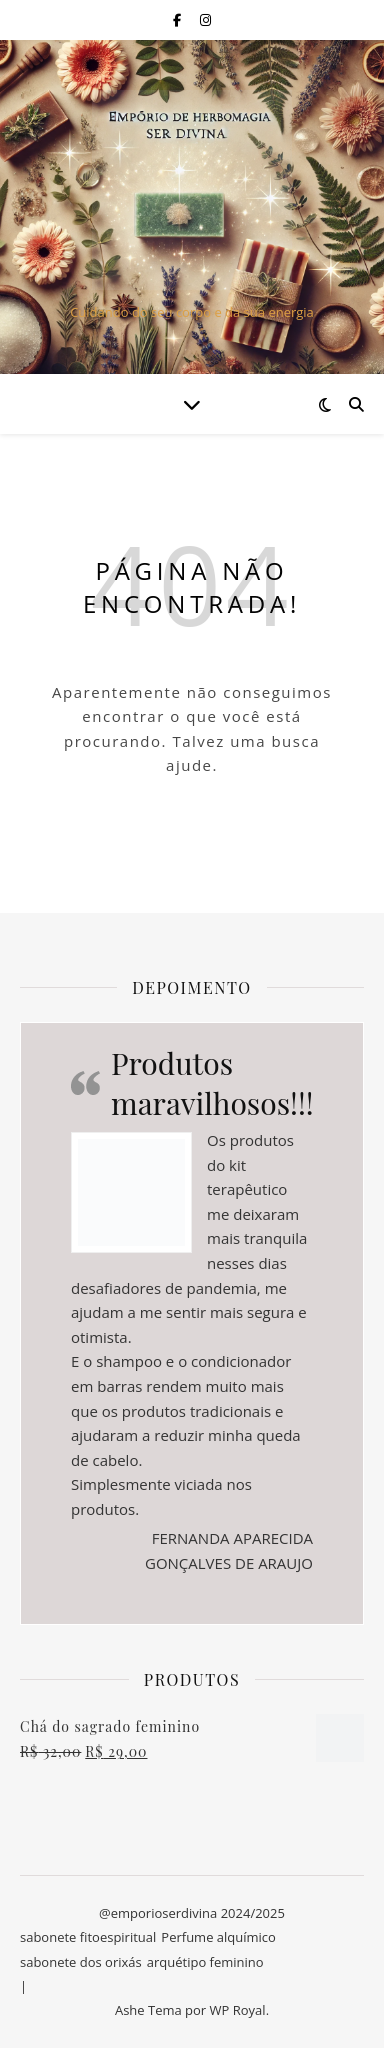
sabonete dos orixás (81, 1962)
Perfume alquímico (218, 1937)
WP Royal (238, 2010)
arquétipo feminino (205, 1962)
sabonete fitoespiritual (88, 1937)
